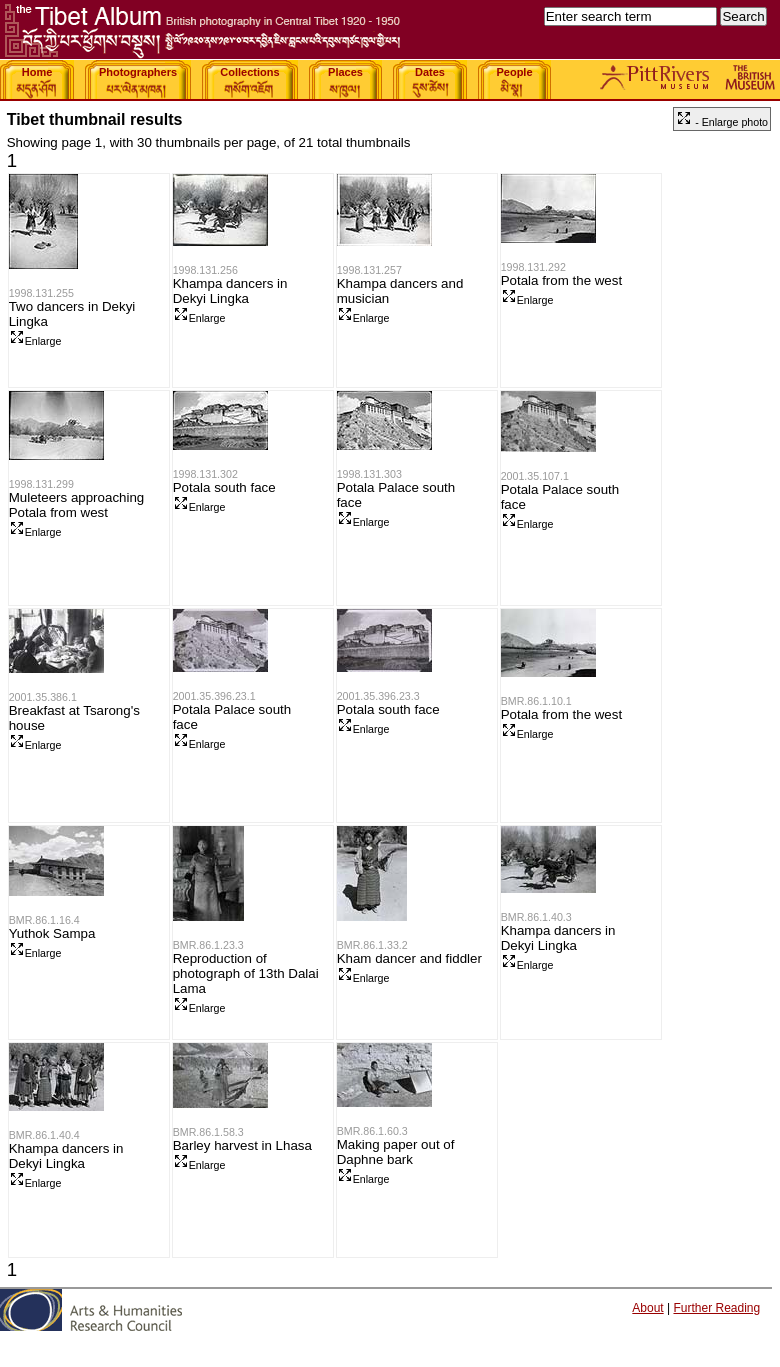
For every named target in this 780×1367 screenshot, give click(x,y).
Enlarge (35, 341)
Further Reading (716, 1308)
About (647, 1308)
